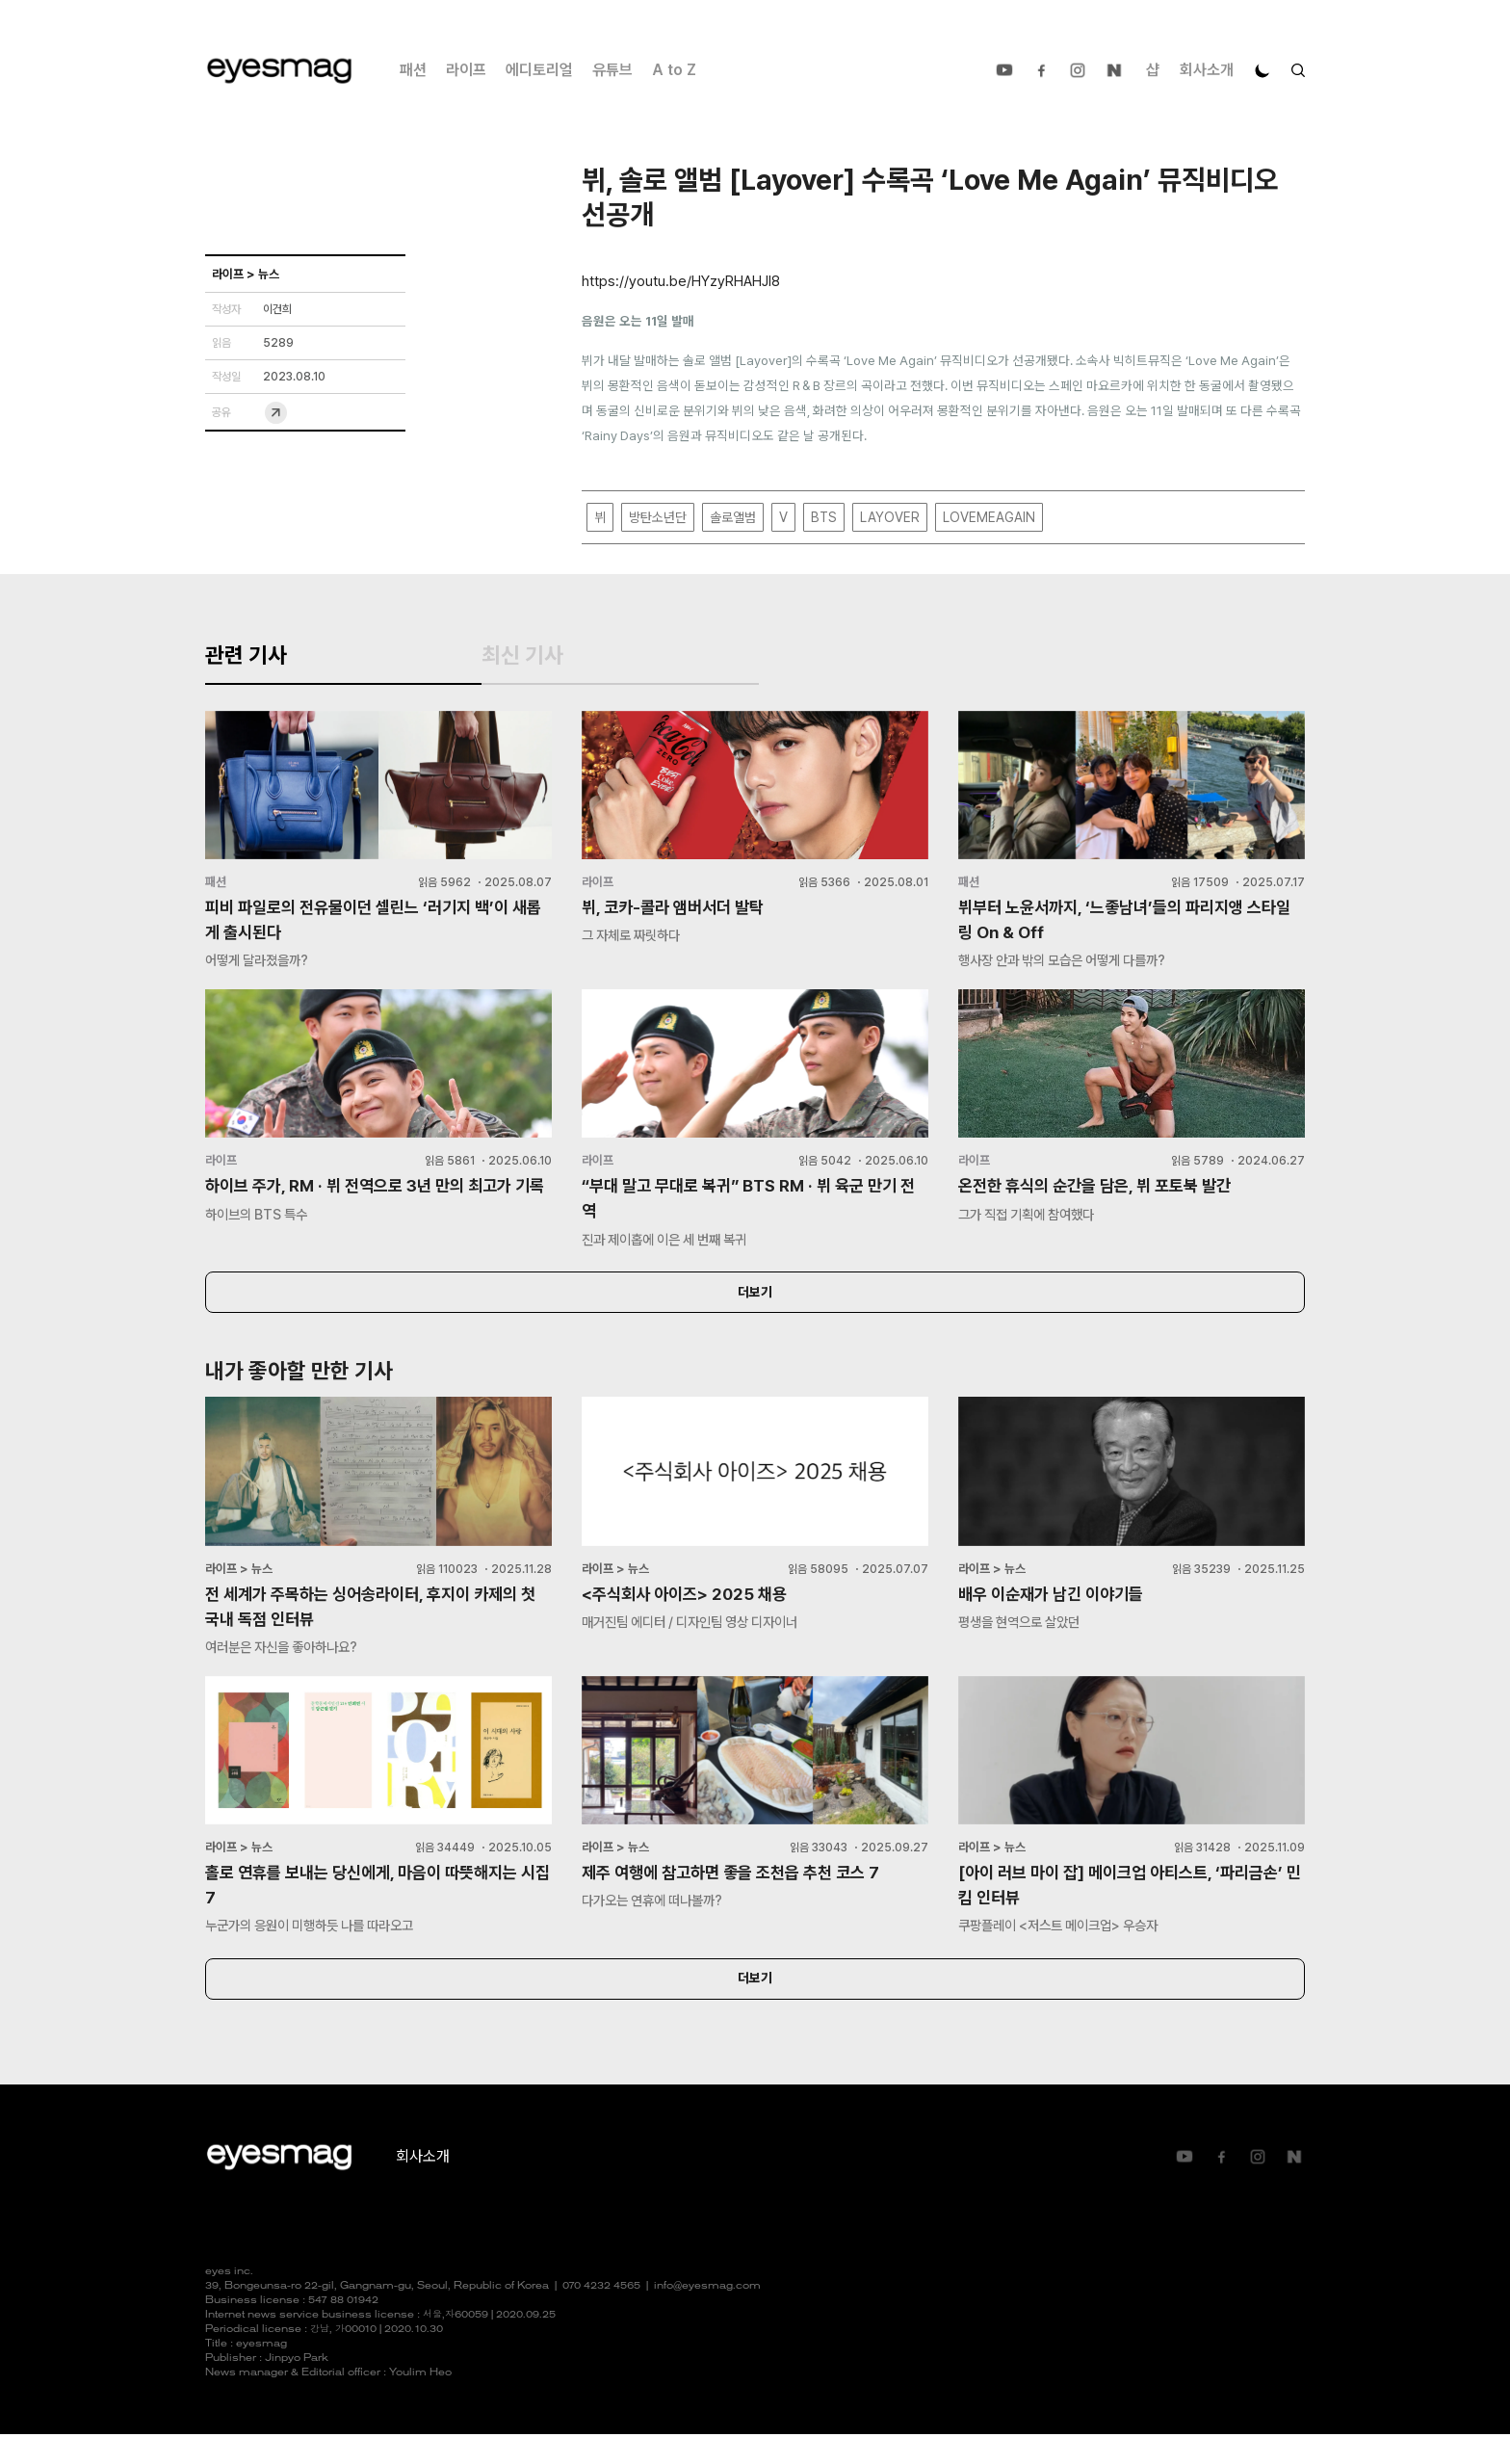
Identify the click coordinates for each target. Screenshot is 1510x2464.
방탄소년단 (658, 518)
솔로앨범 (733, 518)
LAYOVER (890, 518)
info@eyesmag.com (707, 2316)
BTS (824, 518)
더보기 (755, 1315)
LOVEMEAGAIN (989, 518)
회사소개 (1207, 70)
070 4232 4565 (601, 2316)
